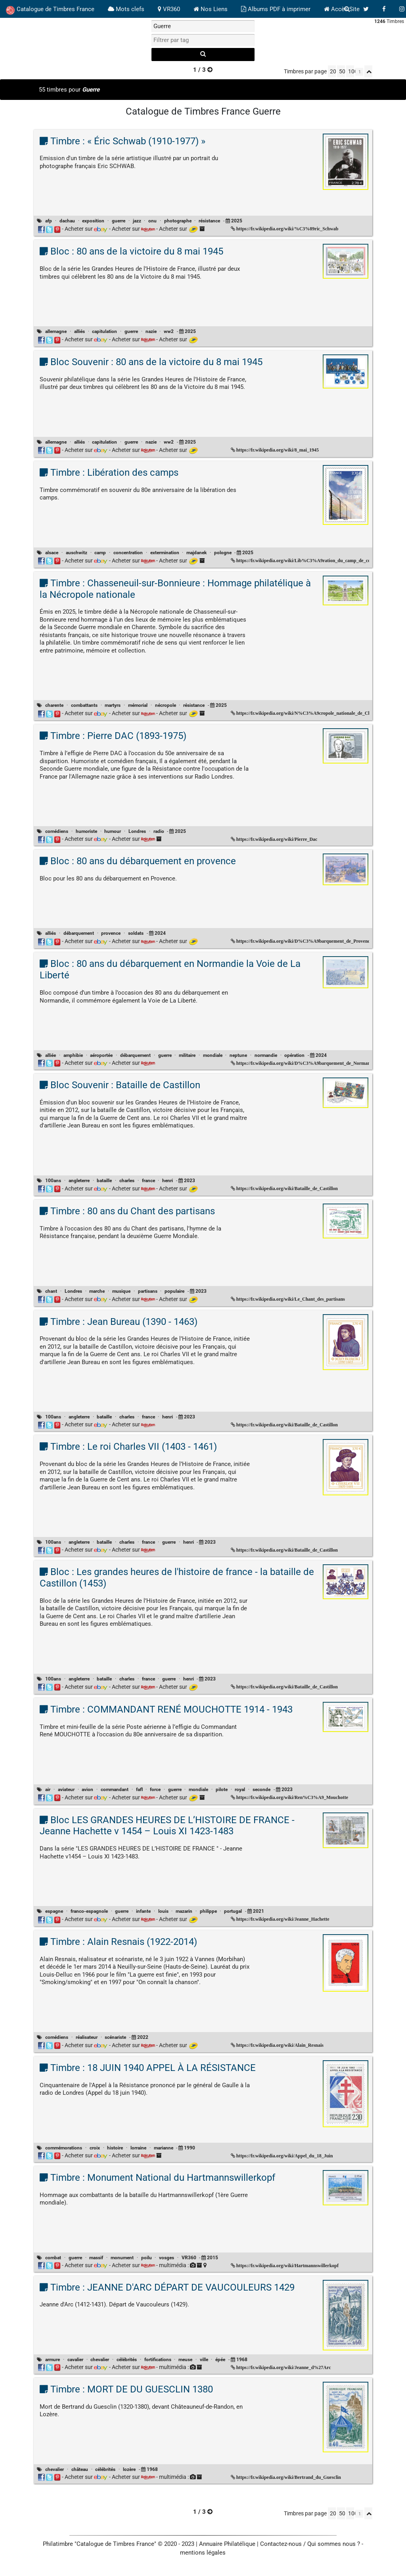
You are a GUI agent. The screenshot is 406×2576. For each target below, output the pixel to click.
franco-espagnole (89, 1911)
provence (111, 933)
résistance (209, 221)
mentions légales (203, 2552)
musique (121, 1291)
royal (240, 1789)
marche (97, 1291)
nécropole (165, 705)
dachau (67, 221)
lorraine (138, 2148)
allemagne (56, 331)
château (79, 2469)
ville (204, 2359)
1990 (189, 2148)
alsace (51, 552)
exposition (93, 221)
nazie (151, 331)
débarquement (78, 933)
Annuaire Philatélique (227, 2543)
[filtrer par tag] (203, 40)
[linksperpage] (359, 72)
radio (158, 831)
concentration (128, 552)
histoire (115, 2148)
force (155, 1789)
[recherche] (203, 54)
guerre (118, 221)
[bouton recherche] (347, 9)
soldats (136, 933)
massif (96, 2257)
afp (48, 221)
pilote (222, 1789)
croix (95, 2148)
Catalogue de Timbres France (50, 10)
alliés (79, 331)
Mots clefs (126, 9)
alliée (50, 1055)
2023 (189, 1180)
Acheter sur (86, 229)
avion (87, 1789)
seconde (261, 1789)
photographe (178, 221)
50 (342, 71)
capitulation (104, 331)
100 (351, 71)
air (47, 1789)
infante (143, 1911)
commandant (114, 1789)
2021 (258, 1911)
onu (152, 221)
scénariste (115, 2037)
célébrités (127, 2359)
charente (54, 705)
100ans (53, 1180)
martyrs (113, 705)
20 (333, 71)
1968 (241, 2359)
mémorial (137, 705)
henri (167, 1180)
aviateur (66, 1789)
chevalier (99, 2359)
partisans (147, 1291)
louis (163, 1911)
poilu (146, 2257)
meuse (185, 2359)
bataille (104, 1180)
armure (52, 2359)
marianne (163, 2148)
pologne (223, 552)
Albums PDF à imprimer (275, 9)
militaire (187, 1055)
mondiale (212, 1055)
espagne (54, 1911)
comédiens (56, 831)
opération (294, 1055)
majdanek (196, 552)
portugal (233, 1911)
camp (100, 552)
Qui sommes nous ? (333, 2543)
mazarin (184, 1911)
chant (51, 1291)
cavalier (75, 2359)
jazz (137, 221)
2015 (212, 2257)
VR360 (169, 9)
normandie (266, 1055)
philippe (208, 1911)
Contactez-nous (281, 2543)
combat (53, 2257)
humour (112, 831)
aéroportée (101, 1055)
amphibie (73, 1055)
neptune (238, 1055)
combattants (84, 705)
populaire (174, 1291)
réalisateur (87, 2037)
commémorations (63, 2148)
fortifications (157, 2359)
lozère (129, 2469)
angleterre (79, 1180)
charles (126, 1180)
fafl (139, 1789)
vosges (166, 2257)
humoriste (86, 831)
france (148, 1180)
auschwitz (76, 552)
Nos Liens (210, 9)
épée (220, 2359)
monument (122, 2257)
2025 (236, 221)
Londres (137, 831)
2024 (160, 933)
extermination (164, 552)
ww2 (169, 331)
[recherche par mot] (203, 26)
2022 (142, 2037)
